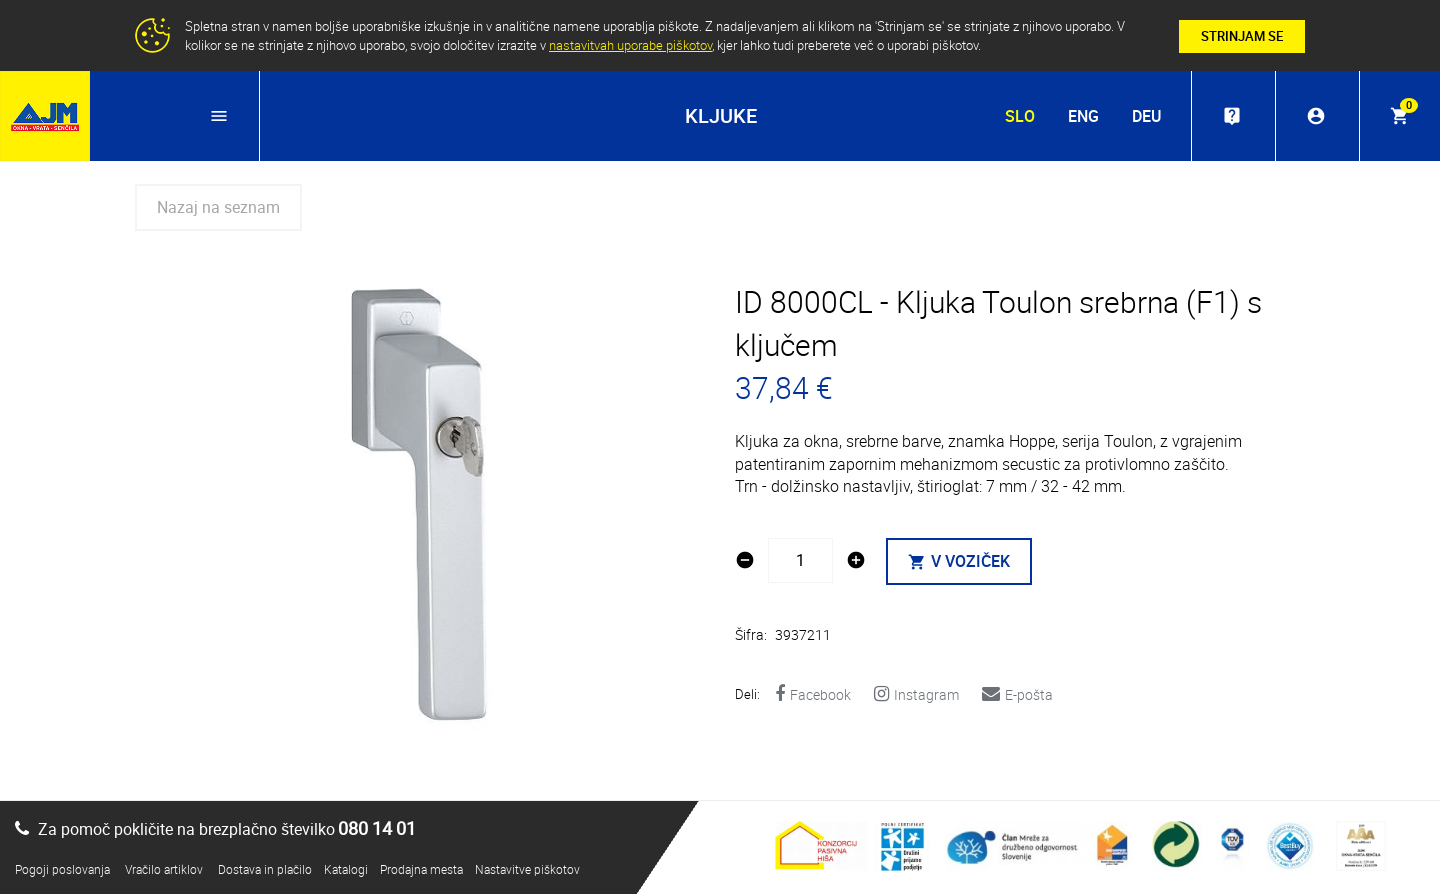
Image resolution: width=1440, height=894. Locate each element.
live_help (1232, 116)
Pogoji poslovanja (62, 869)
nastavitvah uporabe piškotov (630, 45)
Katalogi (346, 869)
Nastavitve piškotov (527, 869)
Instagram (916, 694)
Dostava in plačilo (265, 869)
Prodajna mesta (421, 869)
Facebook (813, 694)
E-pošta (1017, 694)
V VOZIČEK (959, 561)
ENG (1083, 116)
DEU (1146, 116)
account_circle (1316, 116)
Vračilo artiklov (164, 869)
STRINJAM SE (1242, 36)
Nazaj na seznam (218, 207)
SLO (1020, 116)
